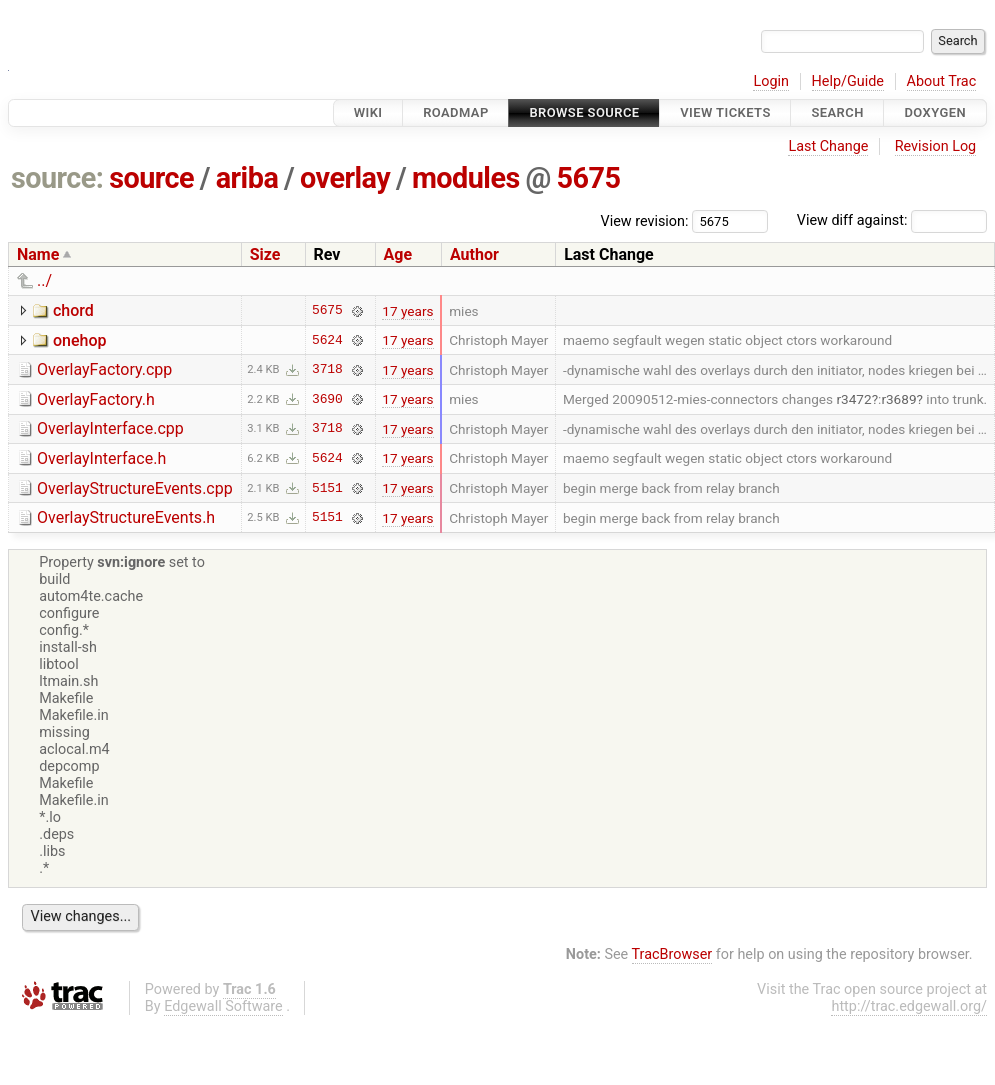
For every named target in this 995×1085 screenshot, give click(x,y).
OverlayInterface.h (101, 458)
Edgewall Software (223, 1006)
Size (265, 254)
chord (73, 310)
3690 (327, 399)
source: (57, 178)
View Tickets (725, 112)
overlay (345, 178)
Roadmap (456, 112)
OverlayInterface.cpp (110, 428)
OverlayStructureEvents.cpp (135, 488)
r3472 (853, 399)
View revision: (645, 220)
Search (837, 112)
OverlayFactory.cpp (104, 369)
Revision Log (936, 146)
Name (38, 254)
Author (474, 254)
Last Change (828, 146)
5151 (327, 488)
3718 (327, 370)
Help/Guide (848, 81)
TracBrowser (672, 954)
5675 (589, 178)
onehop (80, 340)
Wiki (368, 112)
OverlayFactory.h (96, 399)
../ (44, 280)
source (151, 178)
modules (466, 178)
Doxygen (935, 112)
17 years (407, 311)
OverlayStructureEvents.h (126, 517)
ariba (247, 178)
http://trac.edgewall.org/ (909, 1006)
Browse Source (584, 112)
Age (398, 254)
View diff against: (892, 220)
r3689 (898, 399)
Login (771, 81)
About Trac (942, 81)
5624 (327, 340)
